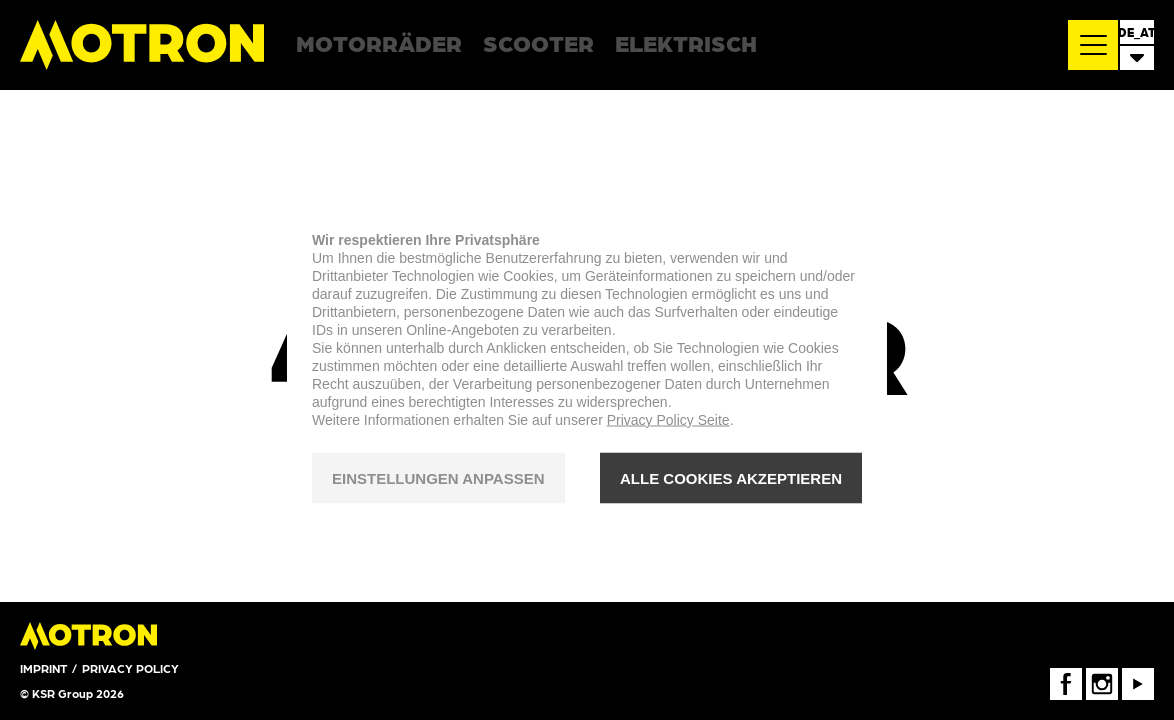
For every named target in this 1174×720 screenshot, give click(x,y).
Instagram (1102, 675)
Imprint (43, 668)
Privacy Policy (130, 668)
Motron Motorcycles (143, 45)
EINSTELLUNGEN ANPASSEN (438, 477)
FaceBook (1066, 675)
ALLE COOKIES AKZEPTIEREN (731, 477)
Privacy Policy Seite (668, 420)
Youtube (1138, 675)
